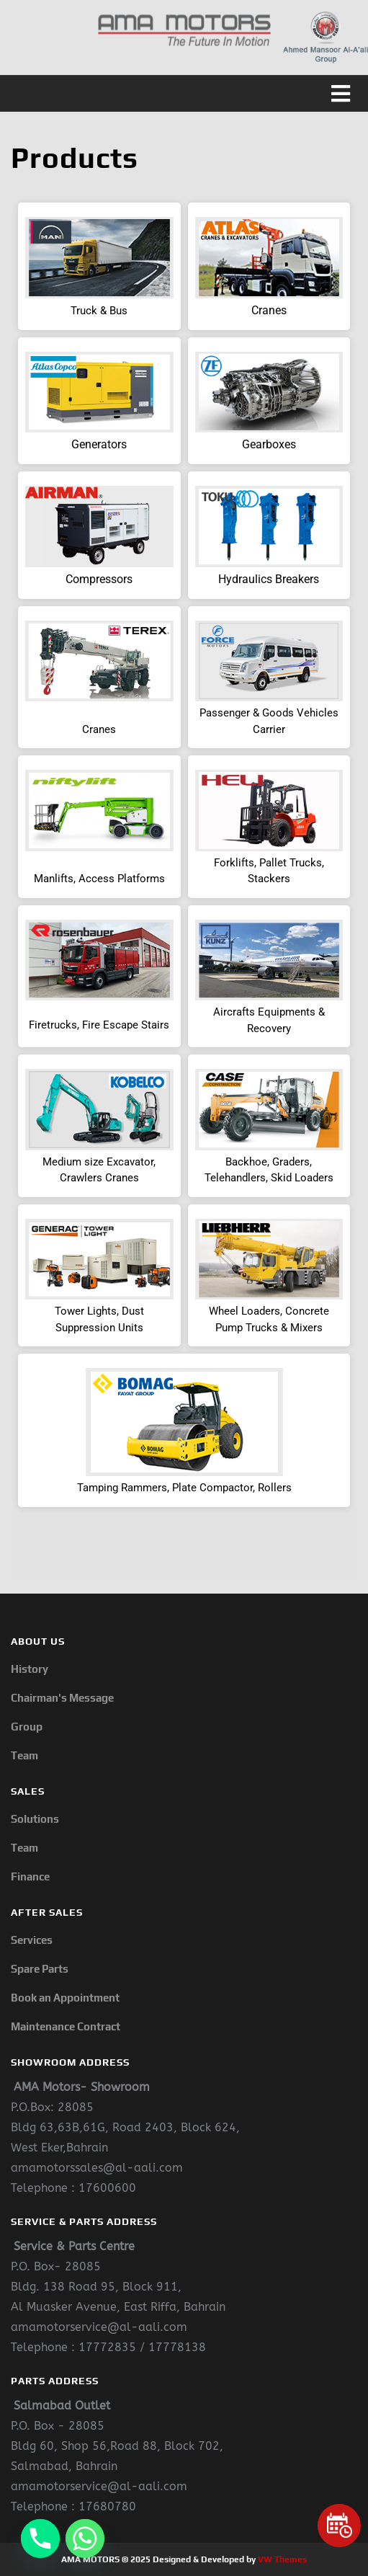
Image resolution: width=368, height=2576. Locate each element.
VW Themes (281, 2559)
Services (32, 1940)
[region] (184, 883)
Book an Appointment (65, 1997)
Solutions (35, 1819)
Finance (30, 1876)
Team (24, 1755)
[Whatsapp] (85, 2538)
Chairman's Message (62, 1698)
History (29, 1669)
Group (26, 1726)
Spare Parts (39, 1969)
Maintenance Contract (65, 2026)
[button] (184, 94)
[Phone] (40, 2538)
